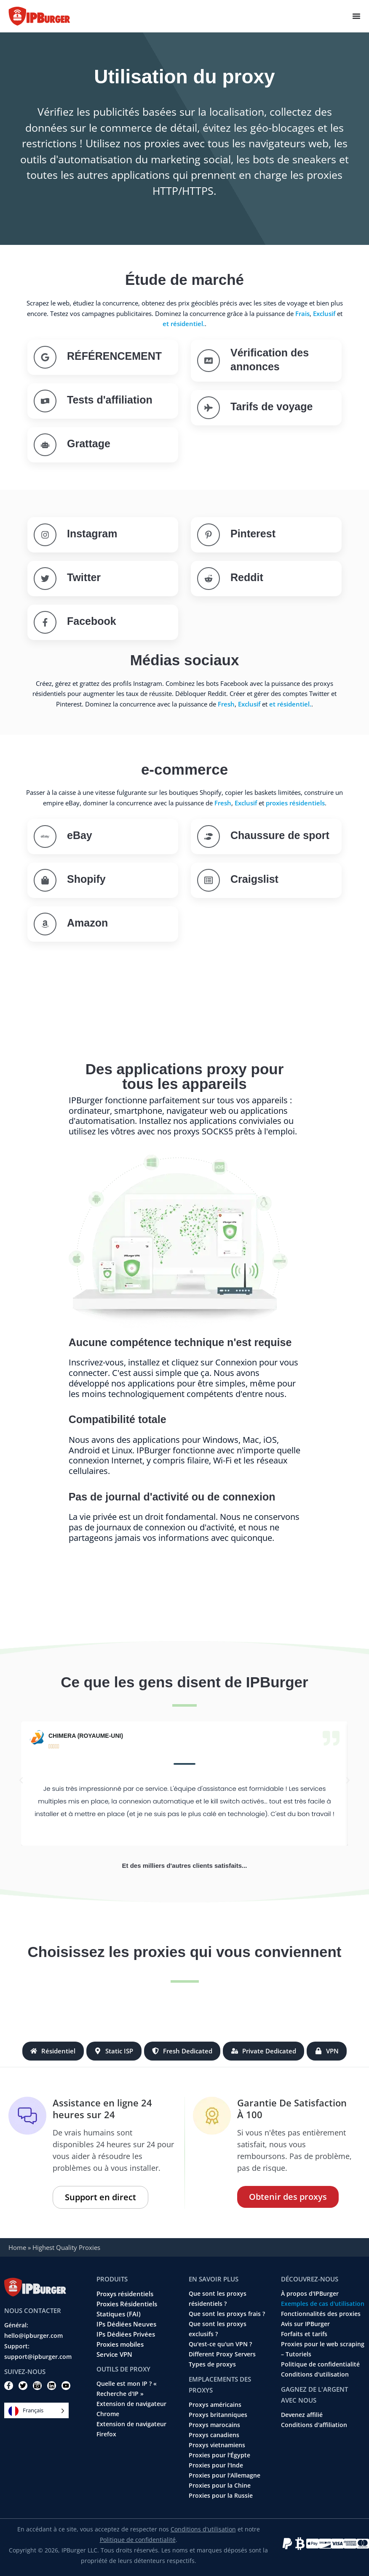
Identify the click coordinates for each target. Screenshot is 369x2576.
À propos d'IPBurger (310, 2293)
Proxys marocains (214, 2425)
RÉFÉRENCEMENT (114, 356)
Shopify (86, 879)
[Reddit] (208, 578)
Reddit (246, 577)
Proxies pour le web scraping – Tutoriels (322, 2349)
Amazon (87, 923)
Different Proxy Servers (222, 2354)
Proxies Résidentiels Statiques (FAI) (126, 2309)
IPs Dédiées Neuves (126, 2324)
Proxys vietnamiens (217, 2445)
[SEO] (45, 357)
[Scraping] (45, 444)
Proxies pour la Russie (221, 2495)
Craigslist (254, 879)
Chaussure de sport (279, 835)
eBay (79, 835)
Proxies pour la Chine (220, 2485)
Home (17, 2247)
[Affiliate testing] (45, 401)
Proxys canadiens (214, 2435)
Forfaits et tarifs (304, 2334)
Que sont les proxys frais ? (227, 2314)
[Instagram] (45, 534)
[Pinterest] (208, 534)
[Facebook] (45, 622)
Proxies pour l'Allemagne (224, 2475)
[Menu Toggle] (356, 16)
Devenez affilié (302, 2415)
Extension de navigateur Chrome (131, 2409)
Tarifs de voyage (271, 406)
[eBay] (45, 836)
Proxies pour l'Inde (216, 2465)
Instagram (92, 533)
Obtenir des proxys (288, 2196)
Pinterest (252, 533)
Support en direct (100, 2197)
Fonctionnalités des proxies (321, 2314)
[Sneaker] (208, 836)
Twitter (84, 577)
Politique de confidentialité (320, 2364)
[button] (21, 1780)
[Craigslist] (208, 880)
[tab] (53, 2051)
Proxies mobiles (120, 2344)
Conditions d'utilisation (315, 2374)
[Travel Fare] (208, 407)
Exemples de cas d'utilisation (322, 2304)
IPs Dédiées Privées (125, 2334)
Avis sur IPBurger (305, 2324)
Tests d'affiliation (109, 400)
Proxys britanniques (218, 2415)
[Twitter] (45, 578)
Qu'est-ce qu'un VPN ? (220, 2344)
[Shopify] (45, 880)
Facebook (91, 621)
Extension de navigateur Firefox (131, 2429)
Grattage (88, 443)
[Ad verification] (208, 360)
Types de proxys (212, 2364)
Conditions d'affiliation (314, 2425)
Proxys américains (215, 2405)
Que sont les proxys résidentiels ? (217, 2299)
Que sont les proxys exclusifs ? (217, 2329)
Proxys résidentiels (124, 2293)
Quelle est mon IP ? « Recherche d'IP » (126, 2389)
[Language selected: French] (36, 2410)
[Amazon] (45, 924)
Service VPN (114, 2354)
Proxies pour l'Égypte (219, 2455)
